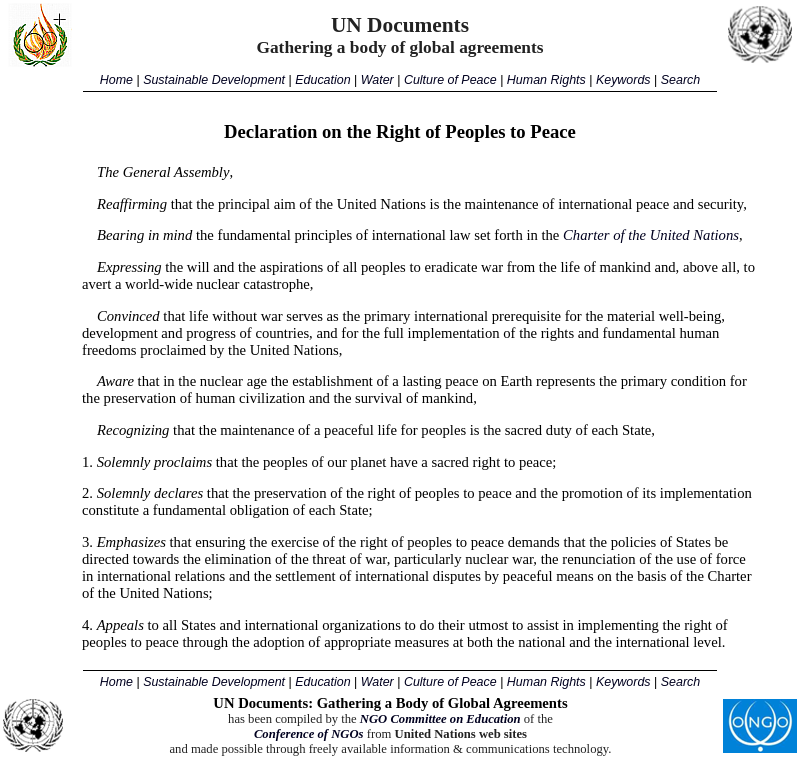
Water (377, 80)
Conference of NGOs (309, 734)
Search (680, 80)
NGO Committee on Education (440, 719)
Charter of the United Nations (651, 235)
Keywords (623, 80)
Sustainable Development (214, 80)
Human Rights (546, 80)
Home (116, 80)
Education (322, 80)
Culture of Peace (450, 80)
